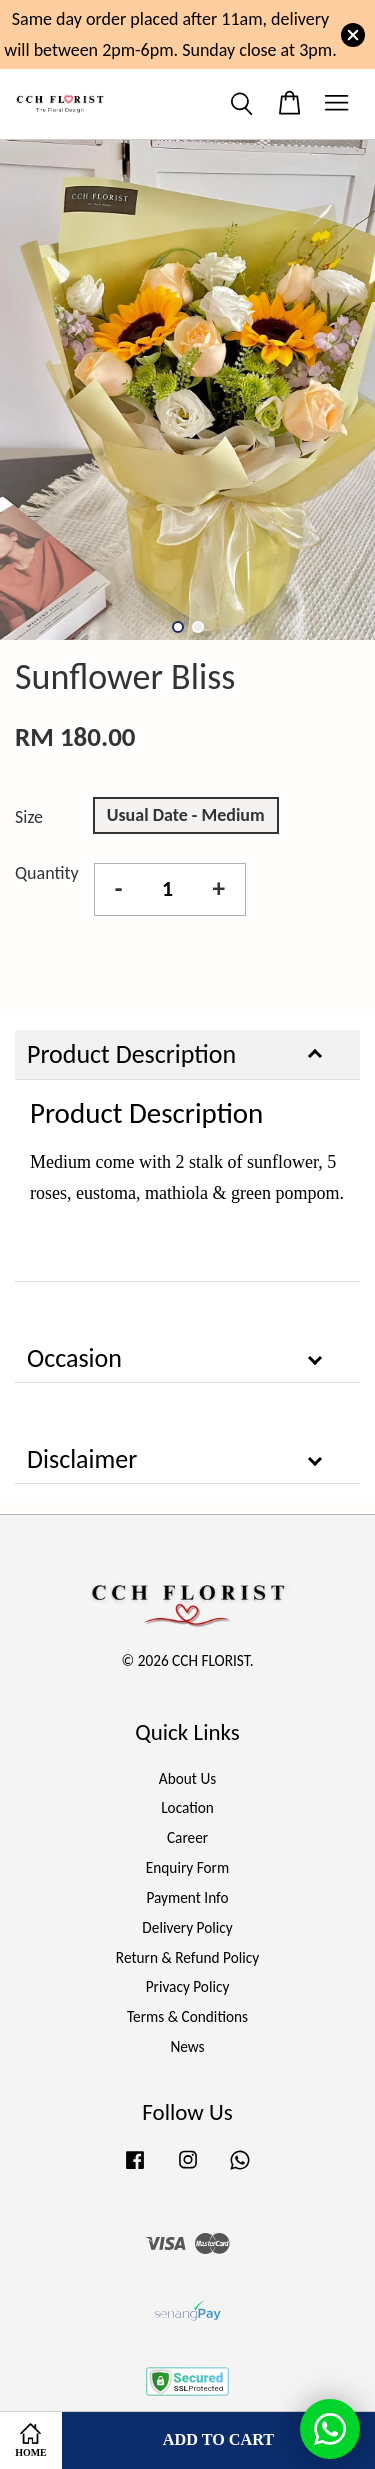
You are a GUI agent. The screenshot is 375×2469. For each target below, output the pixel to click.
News (187, 2046)
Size (29, 817)
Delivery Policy (187, 1927)
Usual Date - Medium (186, 815)
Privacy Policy (188, 1986)
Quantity (47, 873)
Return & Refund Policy (187, 1957)
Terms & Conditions (187, 2016)
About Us (187, 1778)
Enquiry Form (187, 1867)
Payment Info (187, 1897)
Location (187, 1807)
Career (187, 1837)
